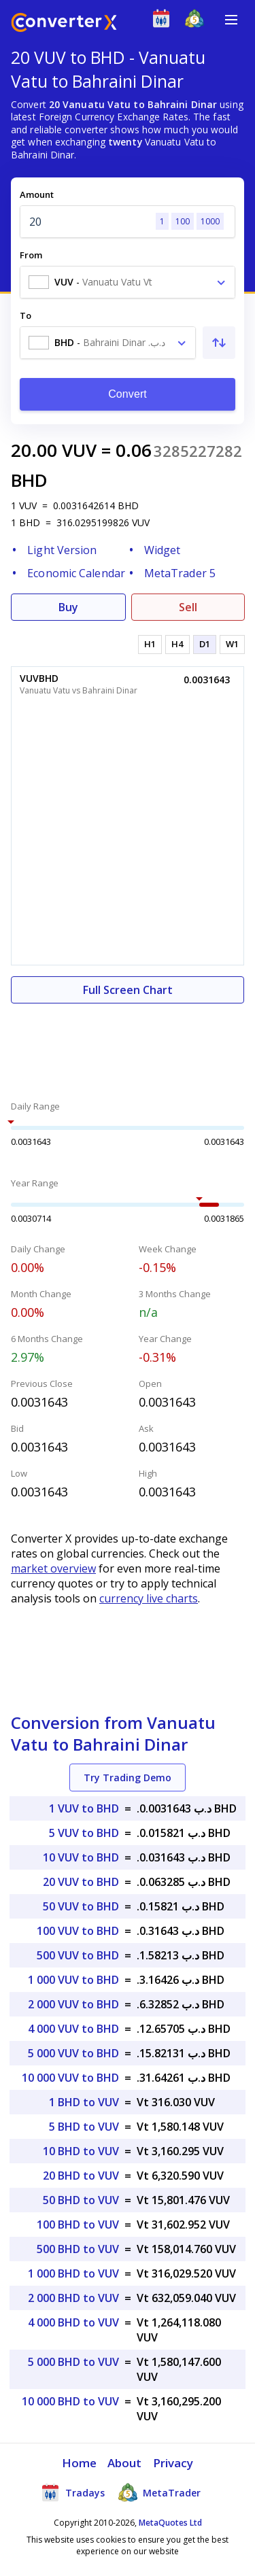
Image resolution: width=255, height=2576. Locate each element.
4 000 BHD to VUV (73, 2322)
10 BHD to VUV (81, 2151)
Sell (188, 607)
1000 (210, 221)
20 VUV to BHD (81, 1881)
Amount (37, 194)
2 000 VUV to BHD (73, 2004)
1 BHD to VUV (84, 2102)
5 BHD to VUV (84, 2126)
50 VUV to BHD (81, 1906)
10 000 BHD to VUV (70, 2401)
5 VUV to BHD (84, 1832)
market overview (53, 1568)
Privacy (173, 2463)
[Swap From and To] (219, 342)
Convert (127, 394)
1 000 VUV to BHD (73, 1979)
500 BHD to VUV (78, 2249)
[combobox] (127, 282)
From (31, 255)
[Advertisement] (127, 1044)
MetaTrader (159, 2492)
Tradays (73, 2492)
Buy (68, 607)
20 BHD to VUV (81, 2175)
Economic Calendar (76, 573)
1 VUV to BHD (84, 1808)
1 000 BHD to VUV (73, 2273)
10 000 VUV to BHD (70, 2077)
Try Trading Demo (127, 1777)
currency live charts (148, 1598)
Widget (162, 550)
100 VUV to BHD (78, 1930)
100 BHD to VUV (78, 2224)
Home (79, 2463)
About (124, 2463)
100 (182, 221)
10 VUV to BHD (81, 1857)
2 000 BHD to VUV (73, 2297)
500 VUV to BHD (78, 1955)
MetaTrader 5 (180, 573)
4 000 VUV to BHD (73, 2028)
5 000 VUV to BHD (73, 2053)
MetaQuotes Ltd (170, 2522)
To (25, 315)
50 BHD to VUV (81, 2200)
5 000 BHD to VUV (73, 2361)
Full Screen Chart (128, 989)
